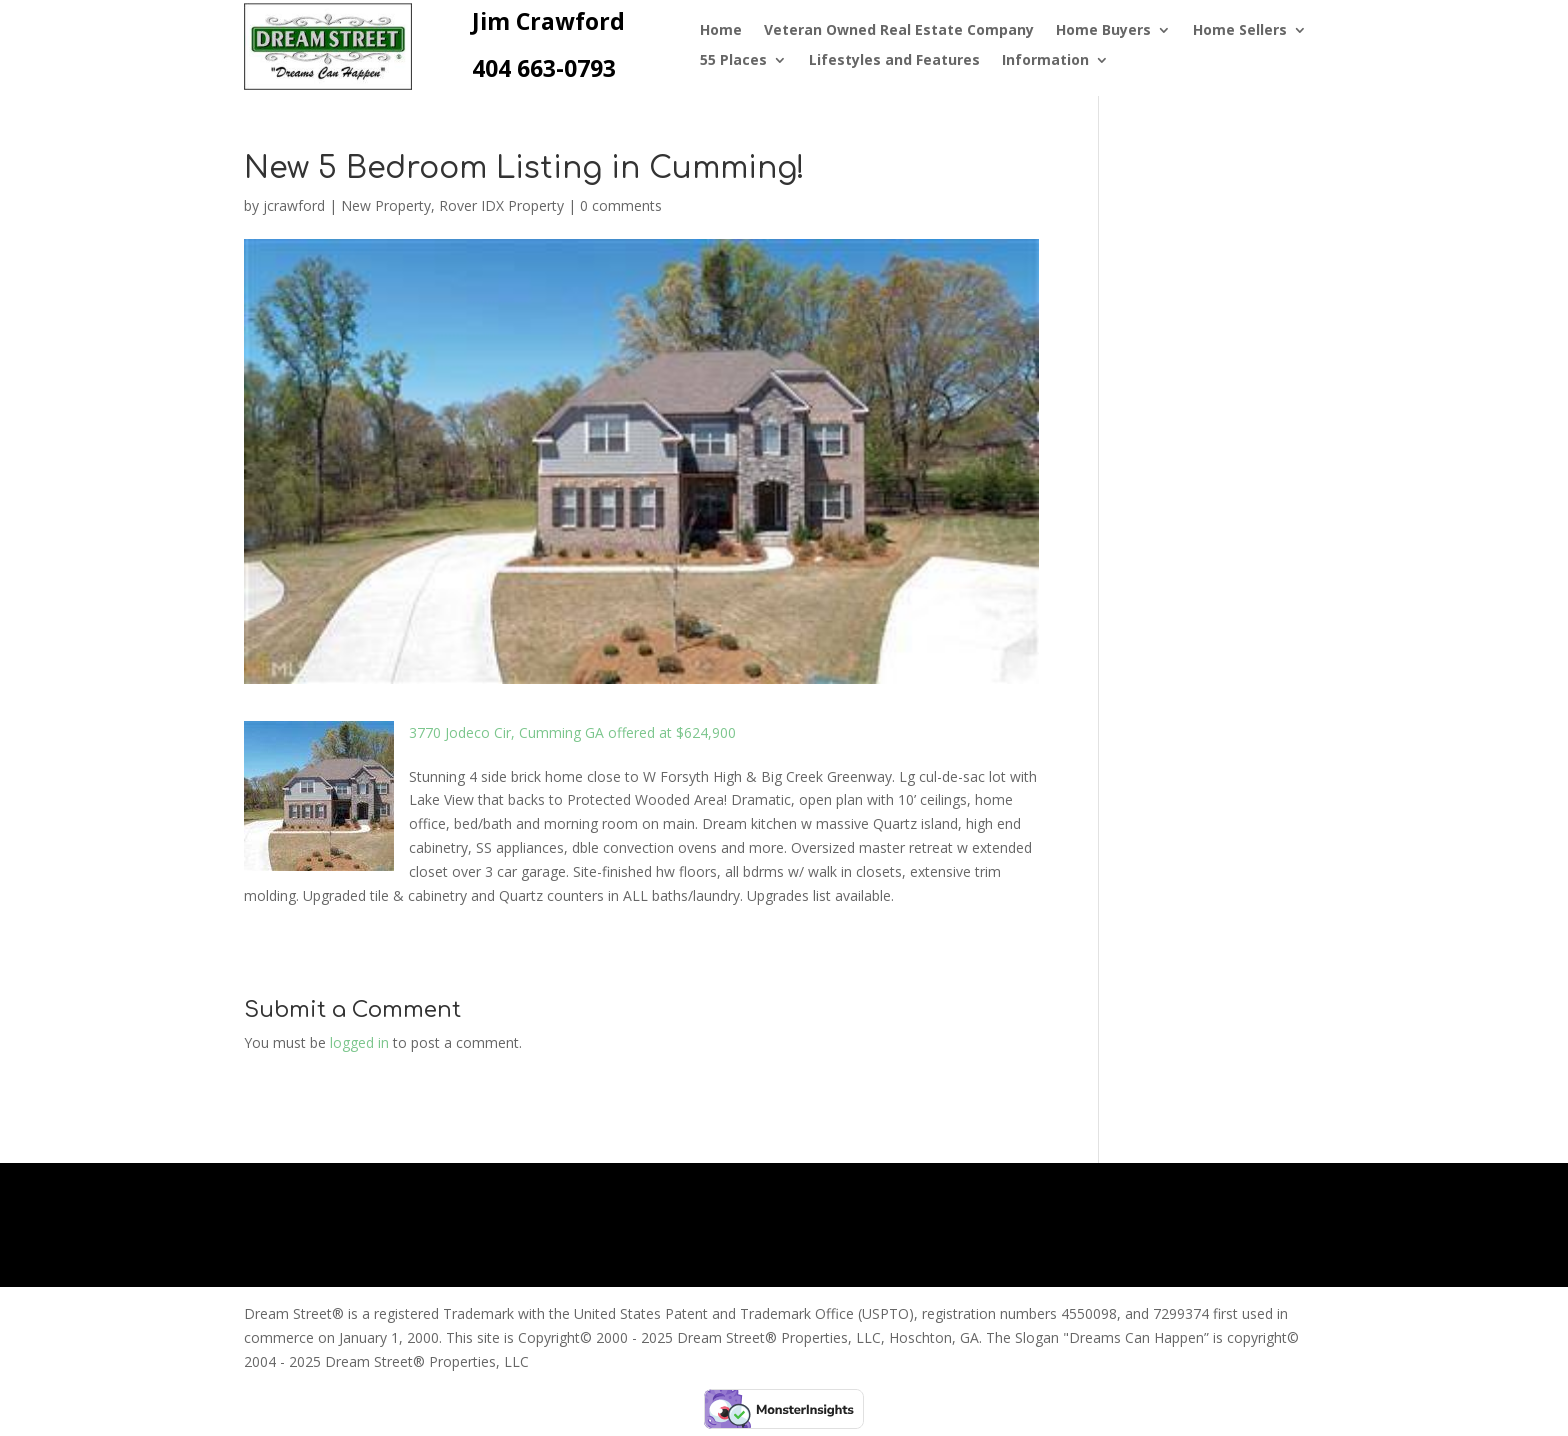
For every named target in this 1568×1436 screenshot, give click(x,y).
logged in (359, 1042)
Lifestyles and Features (894, 61)
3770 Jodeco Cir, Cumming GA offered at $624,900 (572, 732)
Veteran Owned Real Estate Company (899, 31)
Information (1045, 61)
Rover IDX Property (501, 205)
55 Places (733, 61)
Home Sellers (1240, 31)
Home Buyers (1103, 31)
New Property (386, 205)
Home (721, 31)
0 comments (621, 205)
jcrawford (294, 205)
